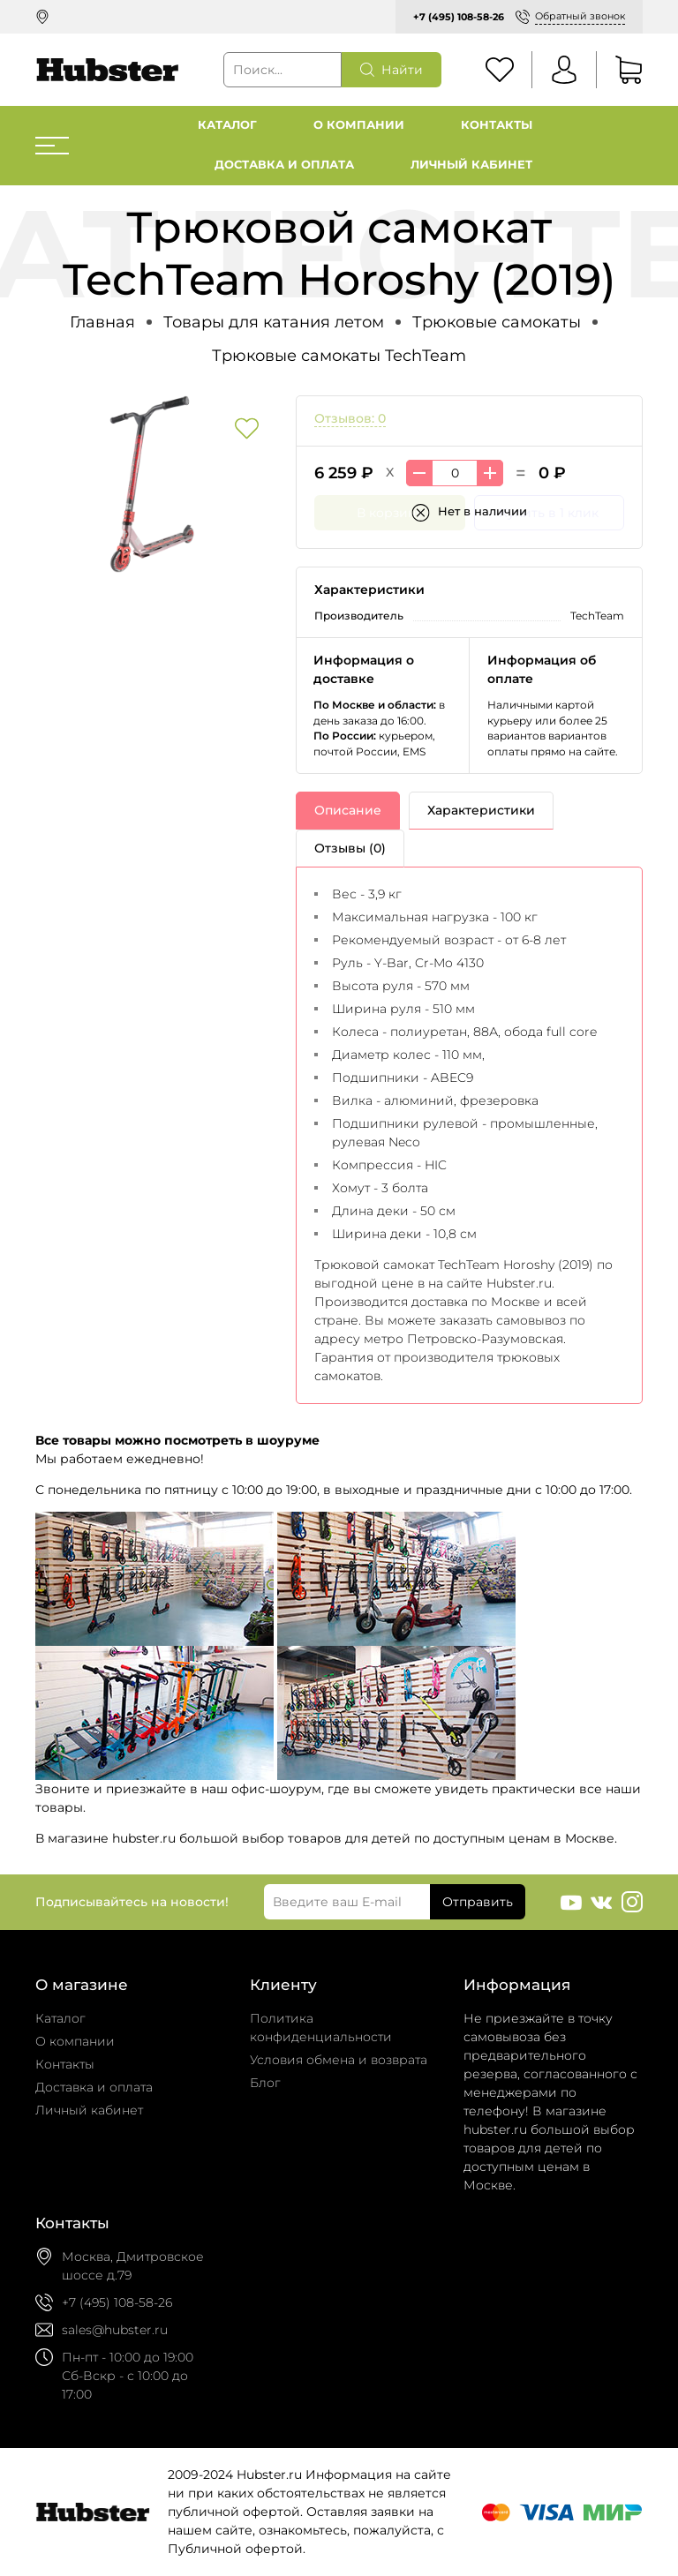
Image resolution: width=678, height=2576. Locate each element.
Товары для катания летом (273, 322)
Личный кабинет (471, 164)
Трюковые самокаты (496, 322)
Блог (265, 2083)
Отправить (477, 1902)
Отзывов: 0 (350, 418)
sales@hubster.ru (115, 2330)
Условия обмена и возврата (338, 2060)
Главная (102, 322)
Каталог (227, 124)
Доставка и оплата (284, 164)
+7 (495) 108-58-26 (458, 17)
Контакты (496, 124)
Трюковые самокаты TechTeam (339, 355)
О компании (358, 124)
